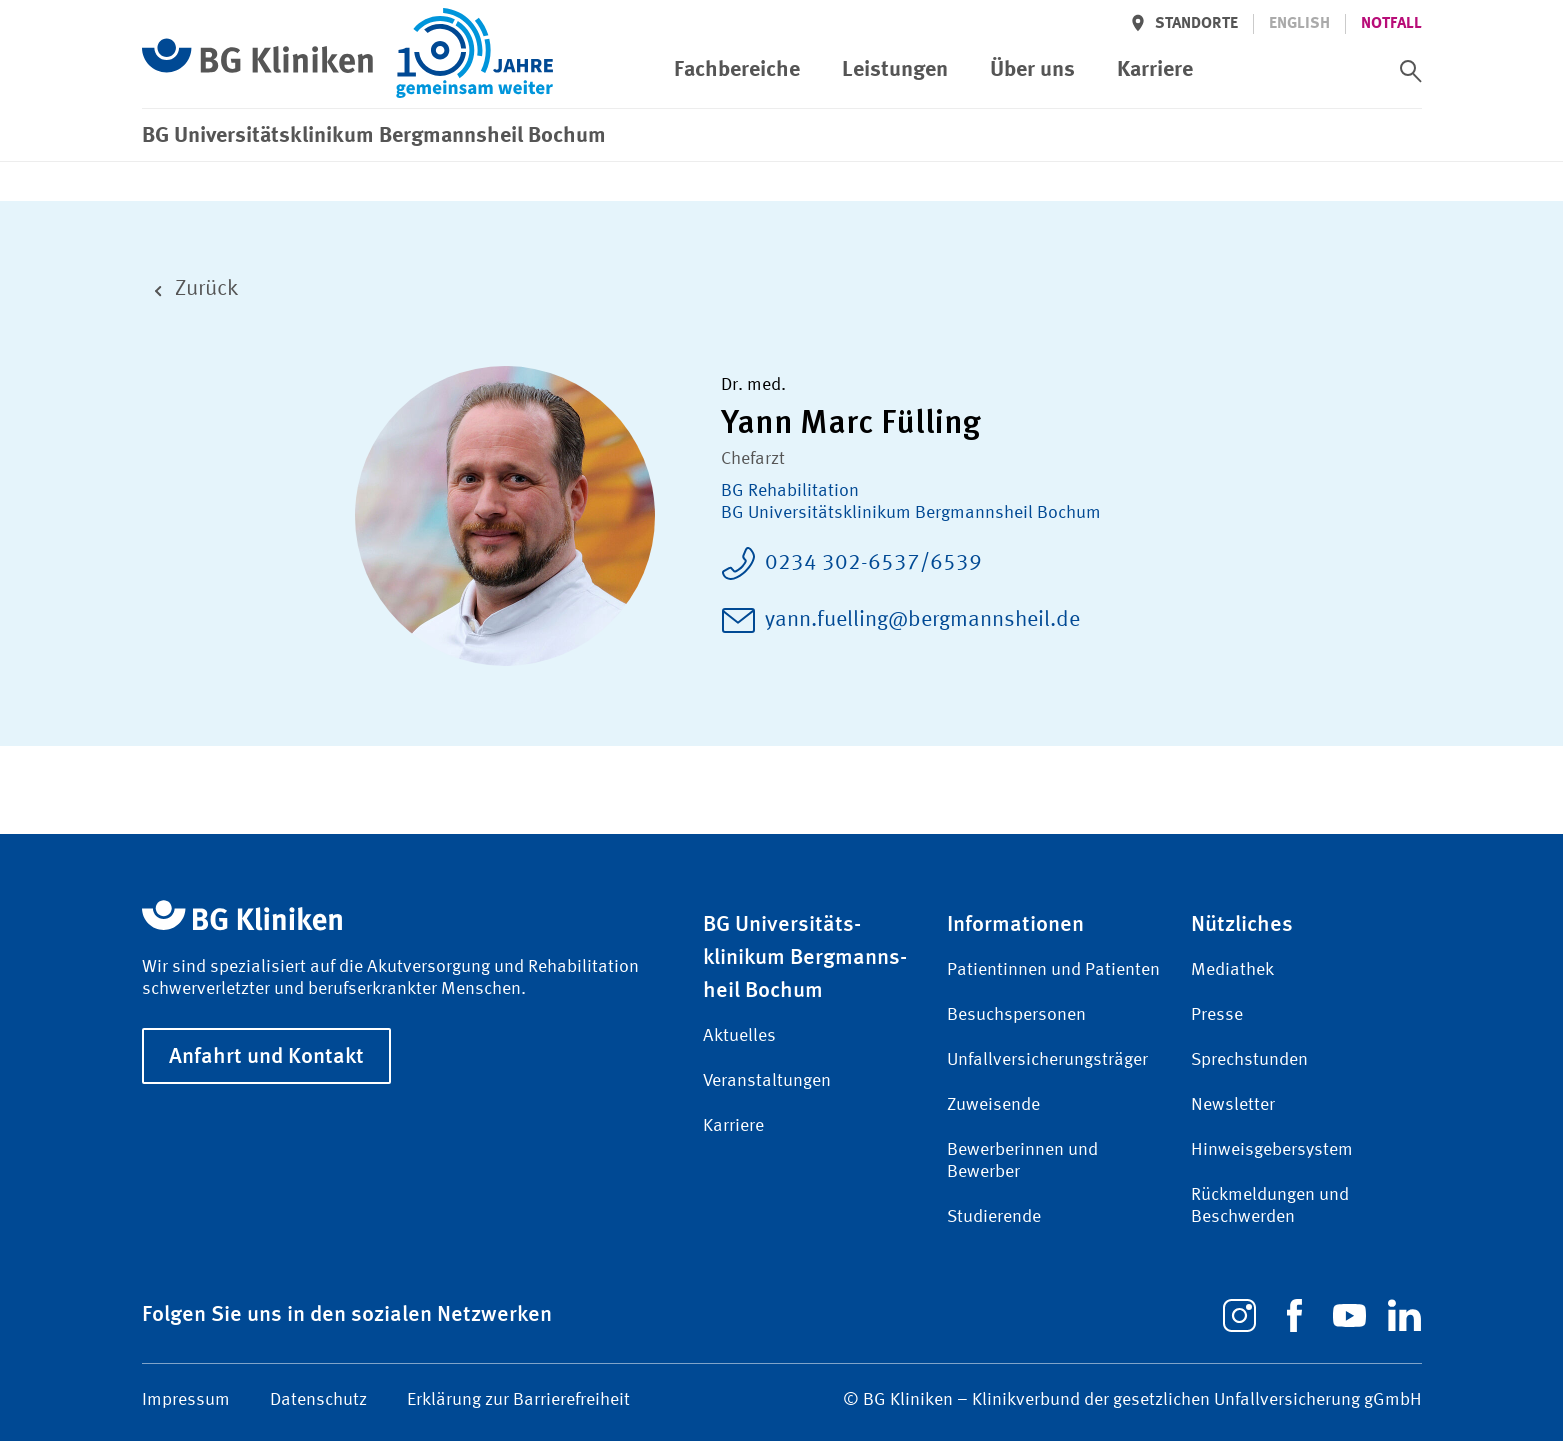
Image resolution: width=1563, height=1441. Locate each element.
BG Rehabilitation (790, 491)
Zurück (190, 289)
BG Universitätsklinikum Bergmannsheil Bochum (911, 513)
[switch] (1411, 71)
